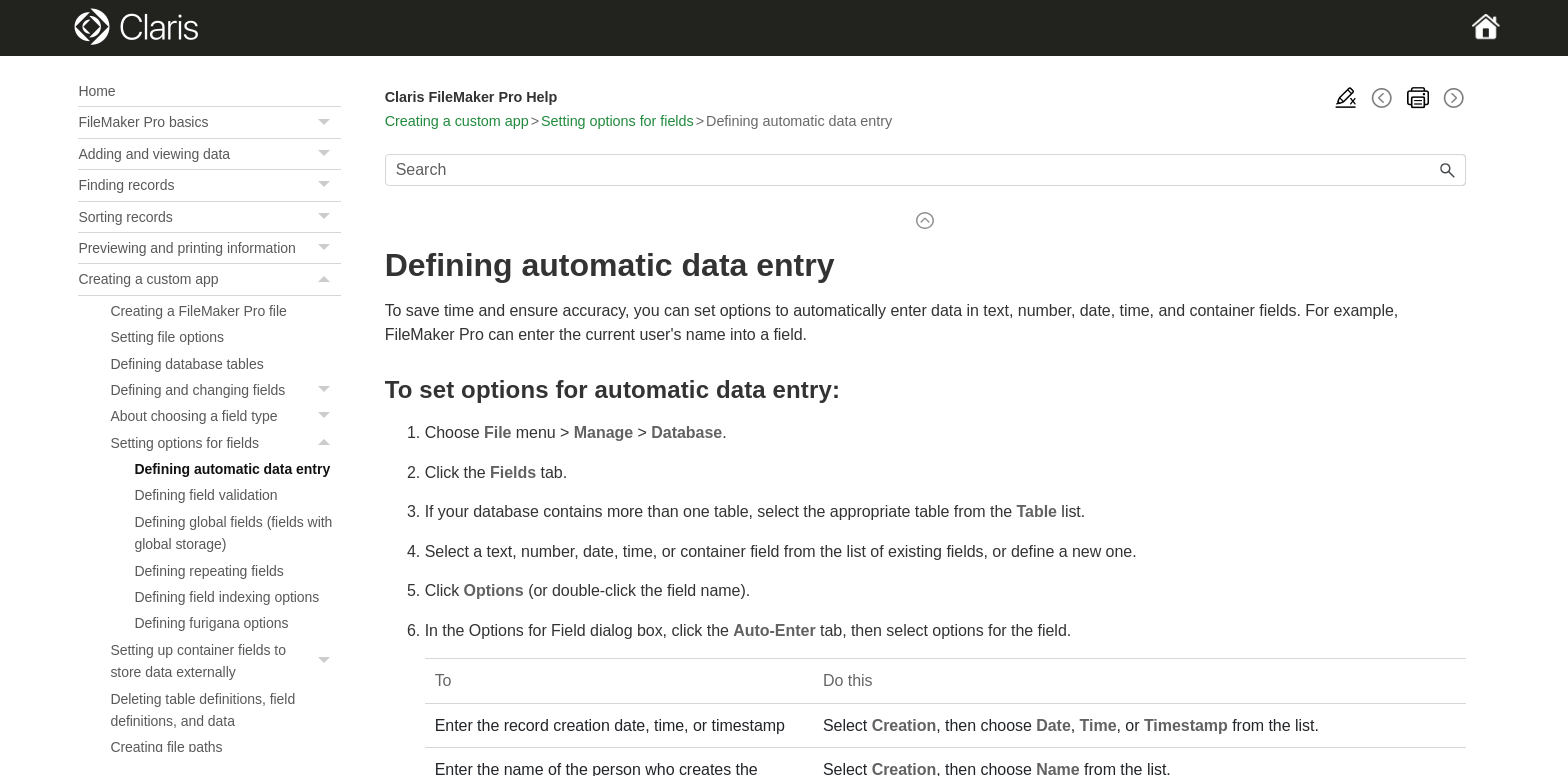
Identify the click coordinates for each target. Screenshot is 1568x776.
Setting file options (167, 337)
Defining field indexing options (226, 597)
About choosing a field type (225, 416)
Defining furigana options (211, 623)
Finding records (209, 185)
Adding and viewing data (209, 154)
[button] (327, 122)
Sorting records (209, 217)
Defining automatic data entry (232, 469)
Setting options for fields (225, 443)
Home (96, 91)
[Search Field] (925, 170)
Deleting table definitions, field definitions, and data (202, 710)
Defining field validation (205, 495)
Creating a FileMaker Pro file (198, 311)
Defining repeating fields (208, 571)
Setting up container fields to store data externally (225, 661)
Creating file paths (166, 747)
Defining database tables (186, 364)
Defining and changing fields (225, 390)
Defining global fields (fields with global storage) (233, 533)
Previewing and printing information (209, 248)
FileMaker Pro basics (209, 122)
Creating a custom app (209, 279)
